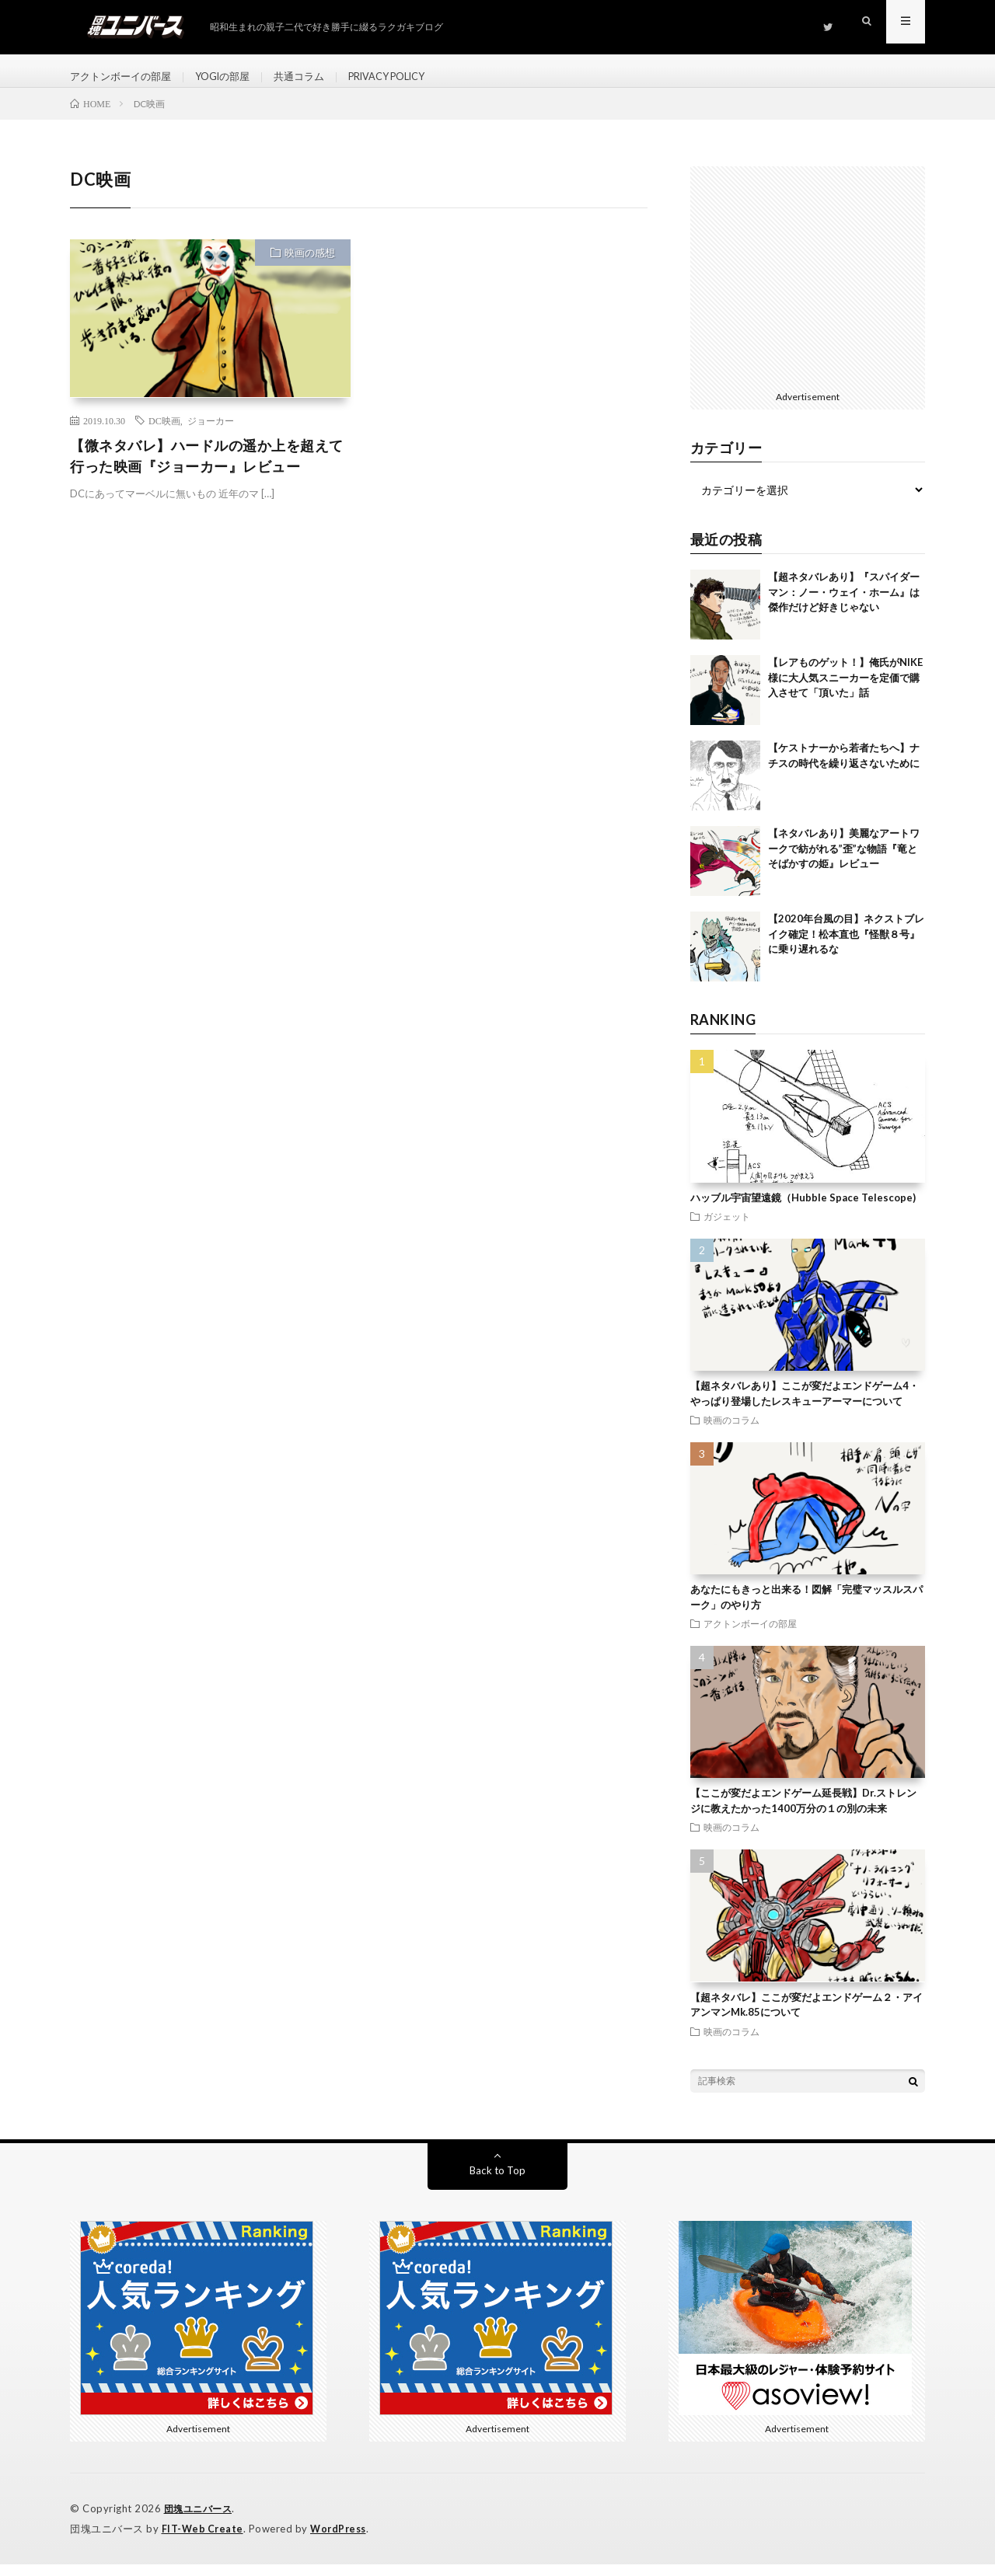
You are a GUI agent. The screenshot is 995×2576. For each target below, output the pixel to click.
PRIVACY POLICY (411, 77)
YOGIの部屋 (233, 77)
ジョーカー (210, 433)
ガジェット (726, 1230)
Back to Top (498, 2183)
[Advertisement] (808, 289)
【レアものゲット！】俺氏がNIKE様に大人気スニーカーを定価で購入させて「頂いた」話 (845, 691)
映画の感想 (310, 266)
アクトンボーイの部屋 (124, 77)
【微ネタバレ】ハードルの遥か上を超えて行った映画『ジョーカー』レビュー (207, 469)
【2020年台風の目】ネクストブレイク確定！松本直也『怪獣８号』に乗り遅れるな (846, 947)
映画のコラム (731, 1433)
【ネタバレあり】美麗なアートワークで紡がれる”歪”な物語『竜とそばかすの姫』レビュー (844, 862)
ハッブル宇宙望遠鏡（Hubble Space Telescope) (803, 1210)
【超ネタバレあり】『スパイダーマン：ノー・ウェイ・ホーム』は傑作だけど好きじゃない (844, 605)
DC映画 (164, 433)
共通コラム (315, 77)
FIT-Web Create (204, 2541)
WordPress (342, 2541)
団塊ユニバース (201, 2521)
